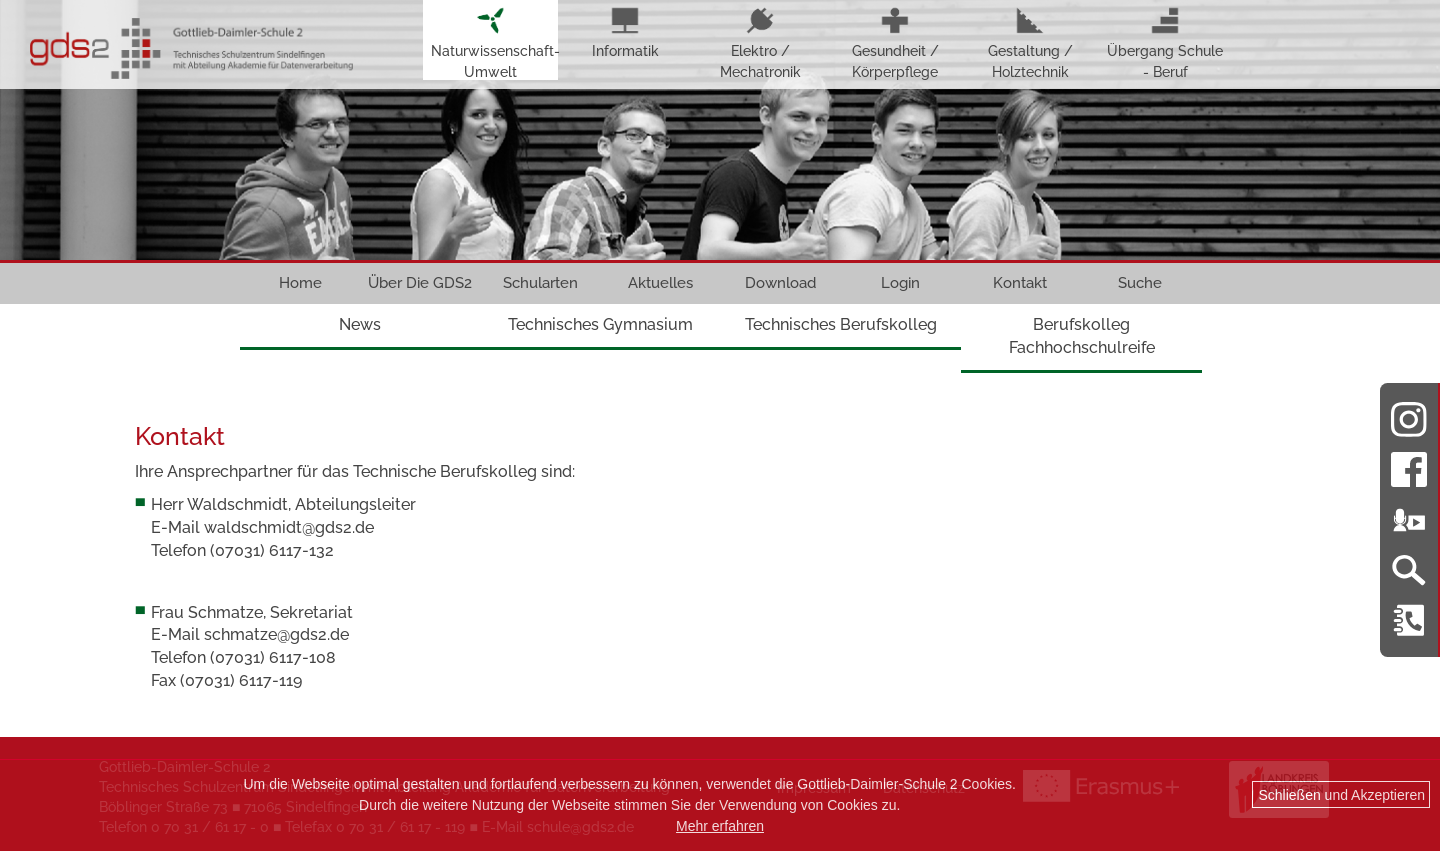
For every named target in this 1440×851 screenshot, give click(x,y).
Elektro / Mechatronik (760, 43)
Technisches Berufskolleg (841, 324)
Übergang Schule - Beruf (1165, 43)
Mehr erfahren (720, 826)
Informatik (625, 33)
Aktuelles (660, 283)
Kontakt (1020, 283)
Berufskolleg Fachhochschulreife (1082, 336)
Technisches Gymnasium (600, 324)
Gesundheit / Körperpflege (895, 43)
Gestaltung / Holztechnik (1030, 43)
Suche (1140, 283)
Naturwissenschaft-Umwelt (490, 43)
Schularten (540, 283)
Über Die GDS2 (420, 283)
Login (900, 283)
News (360, 324)
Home (300, 283)
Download (780, 283)
